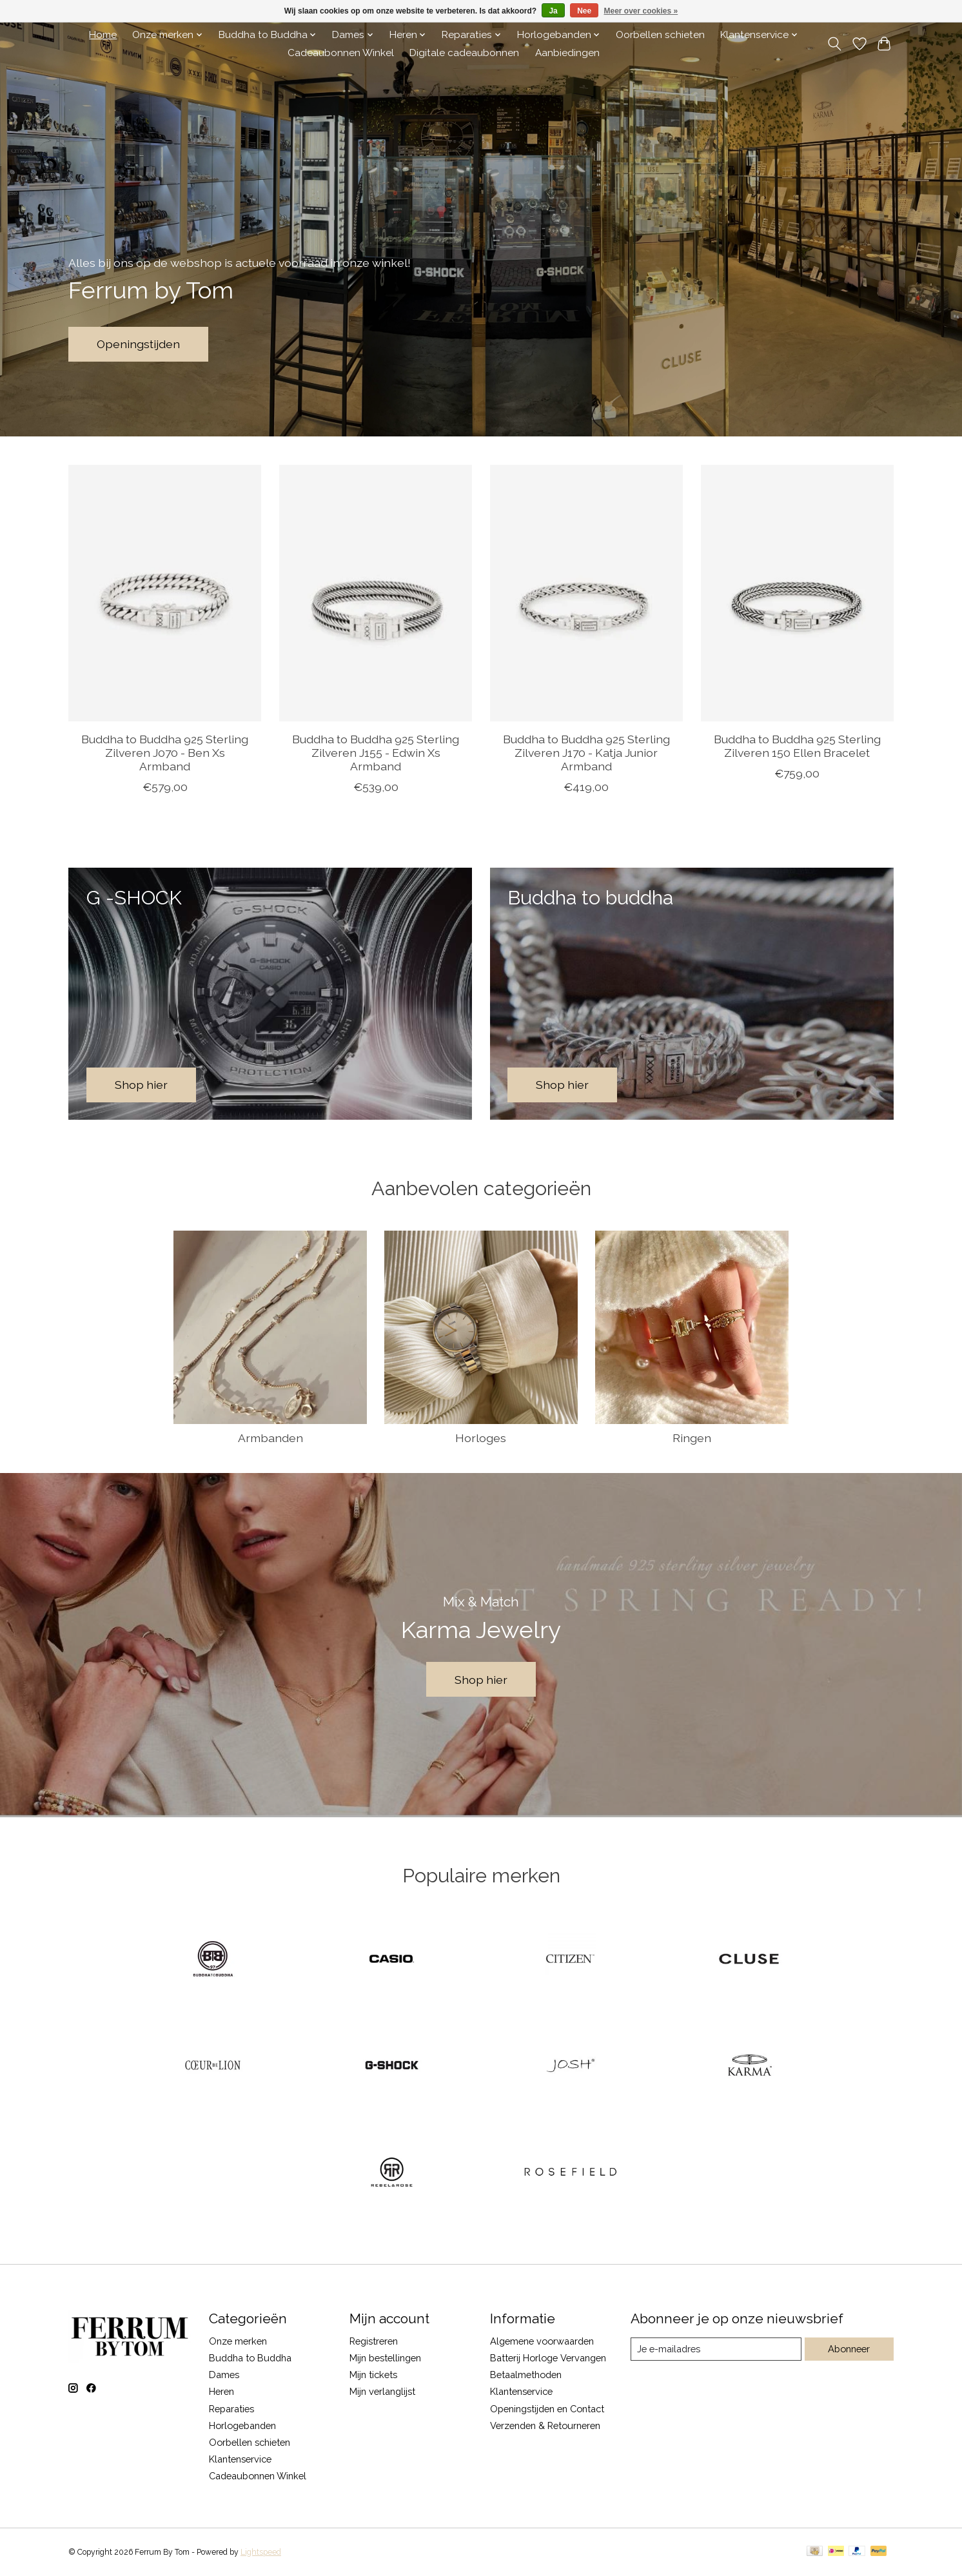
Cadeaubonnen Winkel (341, 53)
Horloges (480, 1438)
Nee (584, 10)
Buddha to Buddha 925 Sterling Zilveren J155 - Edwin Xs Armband (375, 752)
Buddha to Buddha (250, 2357)
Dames (224, 2374)
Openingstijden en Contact (547, 2408)
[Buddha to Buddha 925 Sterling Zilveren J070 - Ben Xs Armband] (164, 593)
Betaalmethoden (526, 2374)
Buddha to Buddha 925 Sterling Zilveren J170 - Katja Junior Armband (586, 752)
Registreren (373, 2341)
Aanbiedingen (567, 53)
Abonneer (849, 2348)
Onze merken (238, 2341)
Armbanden (270, 1438)
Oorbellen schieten (660, 35)
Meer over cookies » (641, 10)
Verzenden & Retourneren (545, 2425)
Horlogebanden (242, 2425)
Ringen (691, 1438)
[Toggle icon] (834, 43)
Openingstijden (138, 344)
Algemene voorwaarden (542, 2341)
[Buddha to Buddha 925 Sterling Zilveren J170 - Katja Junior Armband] (586, 593)
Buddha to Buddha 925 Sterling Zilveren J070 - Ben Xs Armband (164, 752)
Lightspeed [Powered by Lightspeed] (260, 2552)
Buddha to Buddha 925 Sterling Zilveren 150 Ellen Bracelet (797, 745)
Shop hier (481, 1679)
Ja (553, 10)
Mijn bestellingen (385, 2357)
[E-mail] (716, 2349)
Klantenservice (240, 2459)
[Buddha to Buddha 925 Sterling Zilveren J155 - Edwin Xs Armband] (375, 593)
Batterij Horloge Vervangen (548, 2357)
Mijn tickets (373, 2374)
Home (103, 35)
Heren (221, 2391)
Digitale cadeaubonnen (464, 53)
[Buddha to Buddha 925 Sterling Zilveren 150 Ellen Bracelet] (797, 593)
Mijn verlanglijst (382, 2391)
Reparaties (231, 2408)
